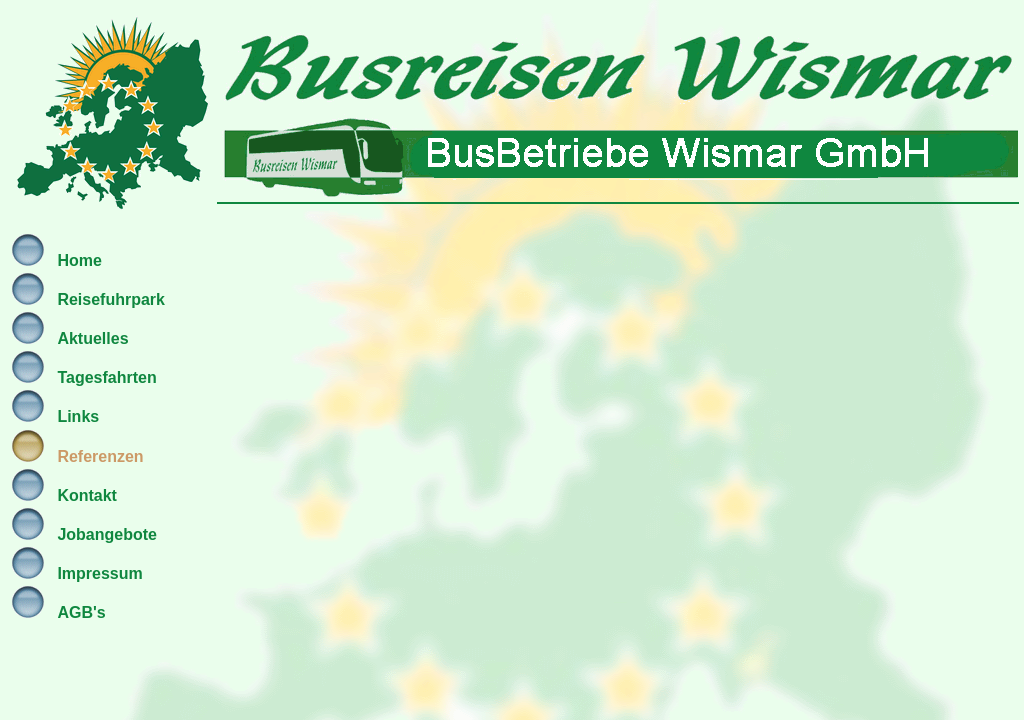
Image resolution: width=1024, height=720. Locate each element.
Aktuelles (92, 338)
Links (78, 416)
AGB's (81, 612)
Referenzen (100, 456)
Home (79, 260)
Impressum (99, 573)
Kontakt (87, 495)
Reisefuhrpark (111, 299)
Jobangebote (107, 534)
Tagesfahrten (106, 377)
